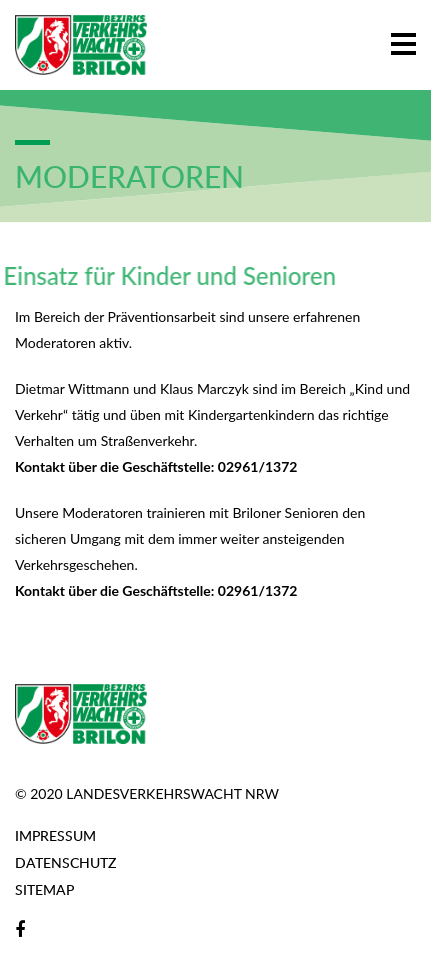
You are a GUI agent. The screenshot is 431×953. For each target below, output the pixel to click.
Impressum (55, 835)
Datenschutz (65, 862)
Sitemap (44, 889)
